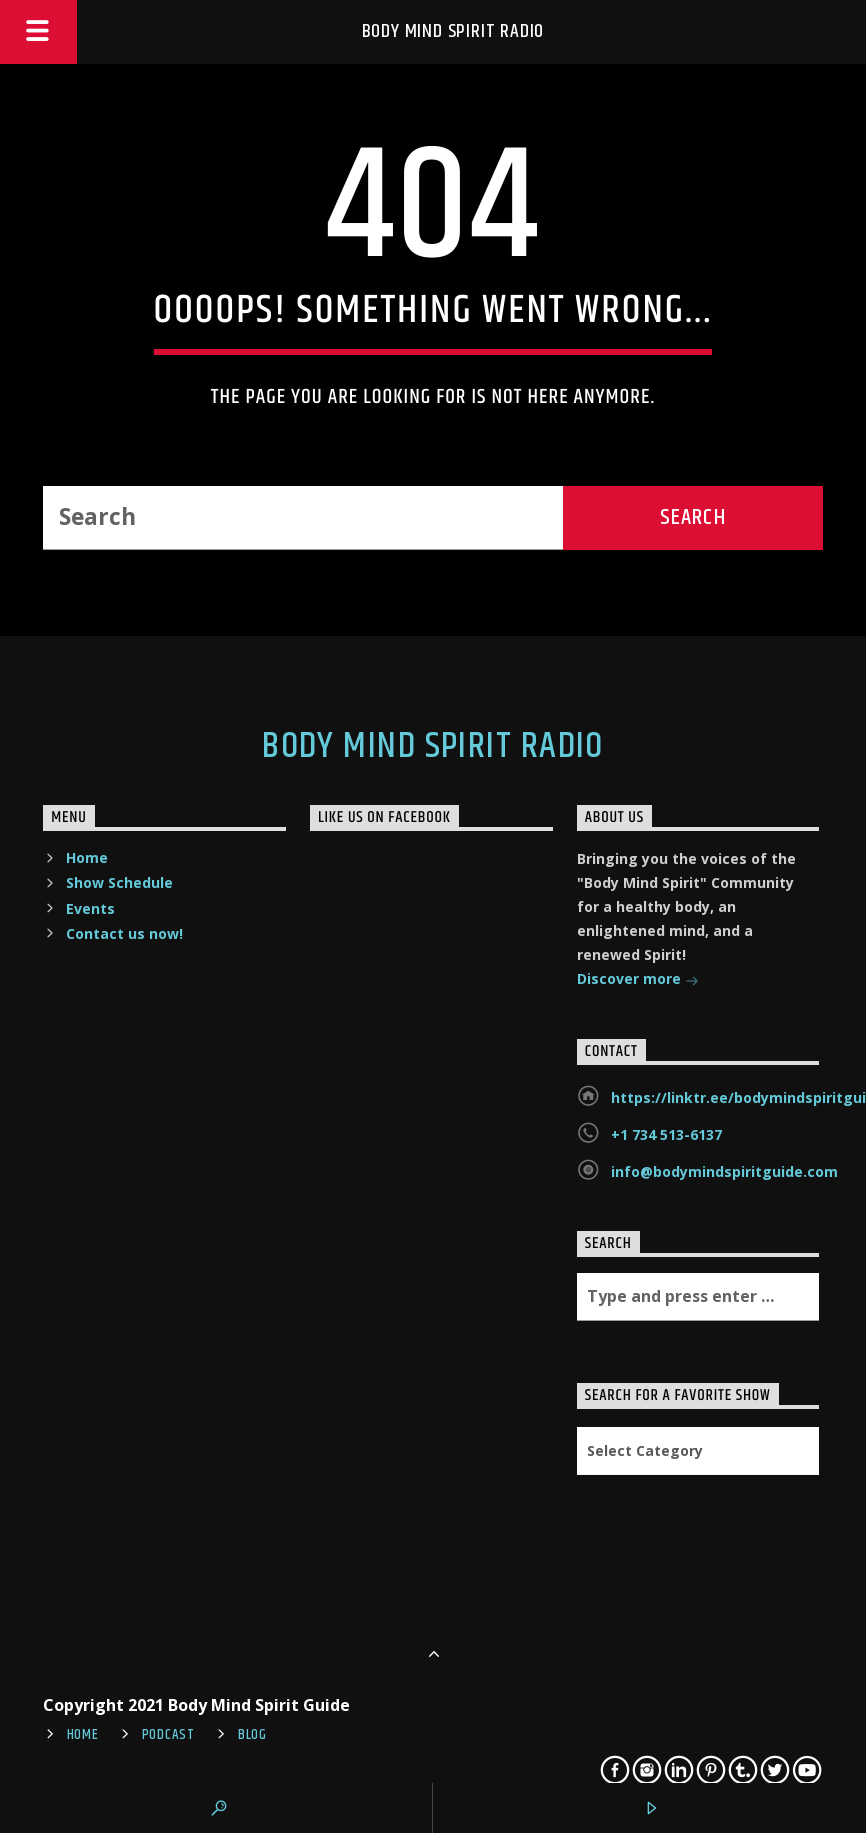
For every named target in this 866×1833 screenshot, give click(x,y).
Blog (252, 1735)
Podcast (168, 1735)
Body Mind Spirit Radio (453, 31)
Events (90, 908)
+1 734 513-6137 (666, 1134)
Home (87, 857)
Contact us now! (124, 933)
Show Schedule (119, 882)
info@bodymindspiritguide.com (724, 1171)
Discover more (638, 980)
